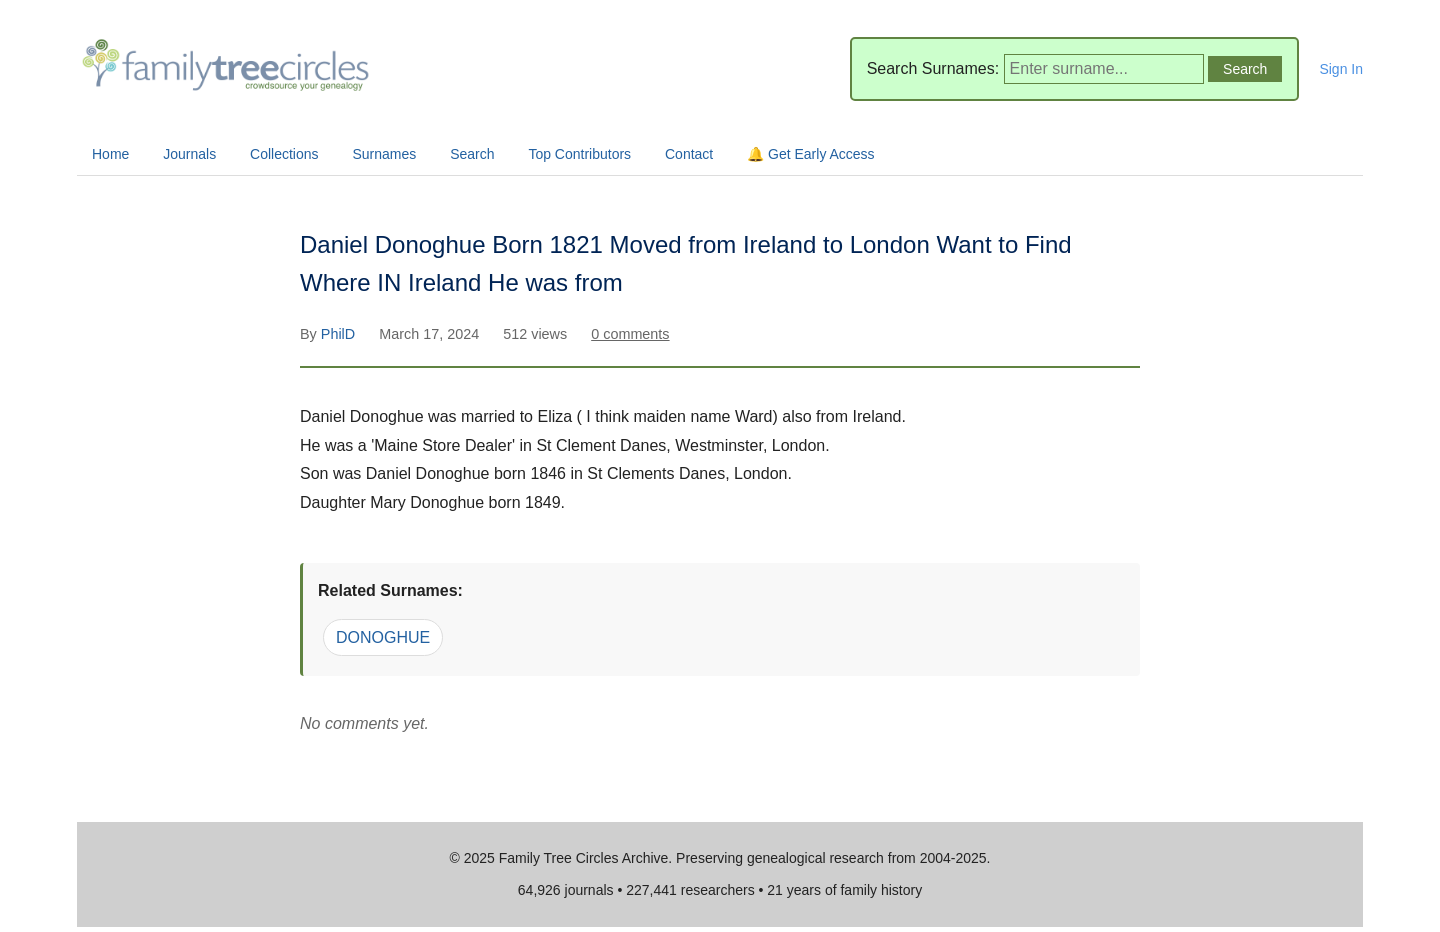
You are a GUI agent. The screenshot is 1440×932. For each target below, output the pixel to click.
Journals (189, 154)
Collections (284, 154)
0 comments (630, 334)
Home (110, 154)
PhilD (340, 334)
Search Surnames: (933, 68)
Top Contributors (579, 154)
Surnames (384, 154)
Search (472, 154)
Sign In (1341, 69)
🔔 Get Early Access (810, 154)
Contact (689, 154)
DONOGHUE (383, 637)
